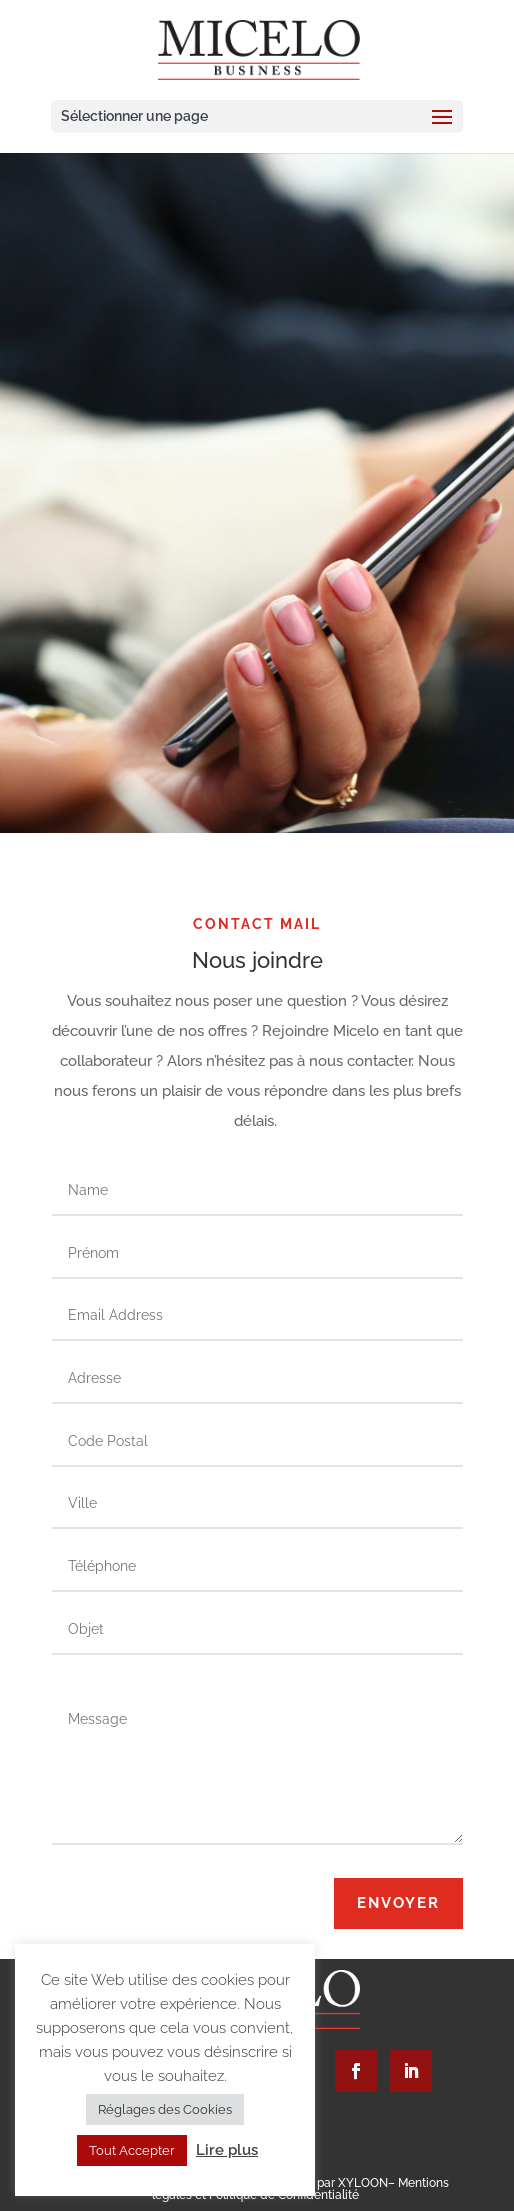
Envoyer (398, 1903)
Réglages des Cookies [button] (165, 2109)
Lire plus (227, 2150)
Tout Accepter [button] (132, 2150)
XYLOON (363, 2183)
